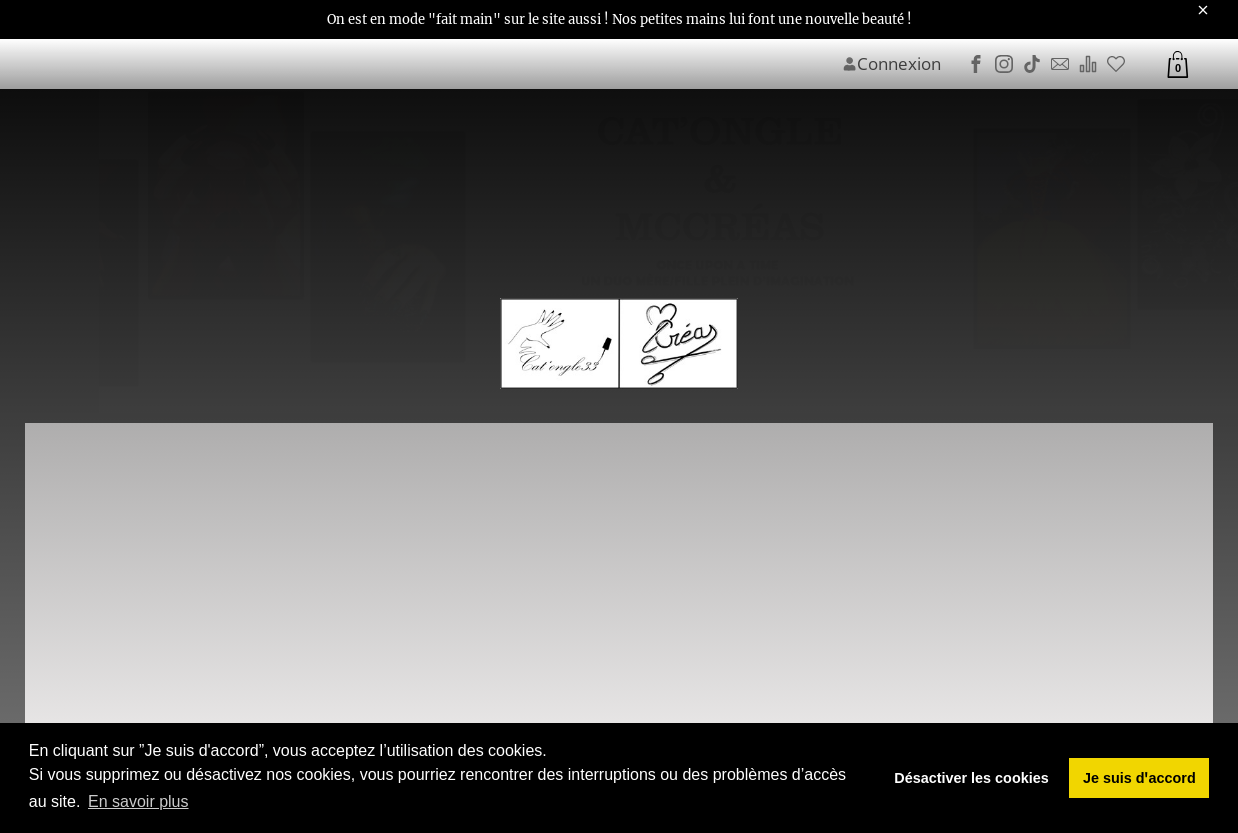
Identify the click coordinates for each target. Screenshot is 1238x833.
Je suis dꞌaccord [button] (1139, 778)
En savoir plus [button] (138, 801)
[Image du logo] (619, 344)
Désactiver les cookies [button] (971, 778)
